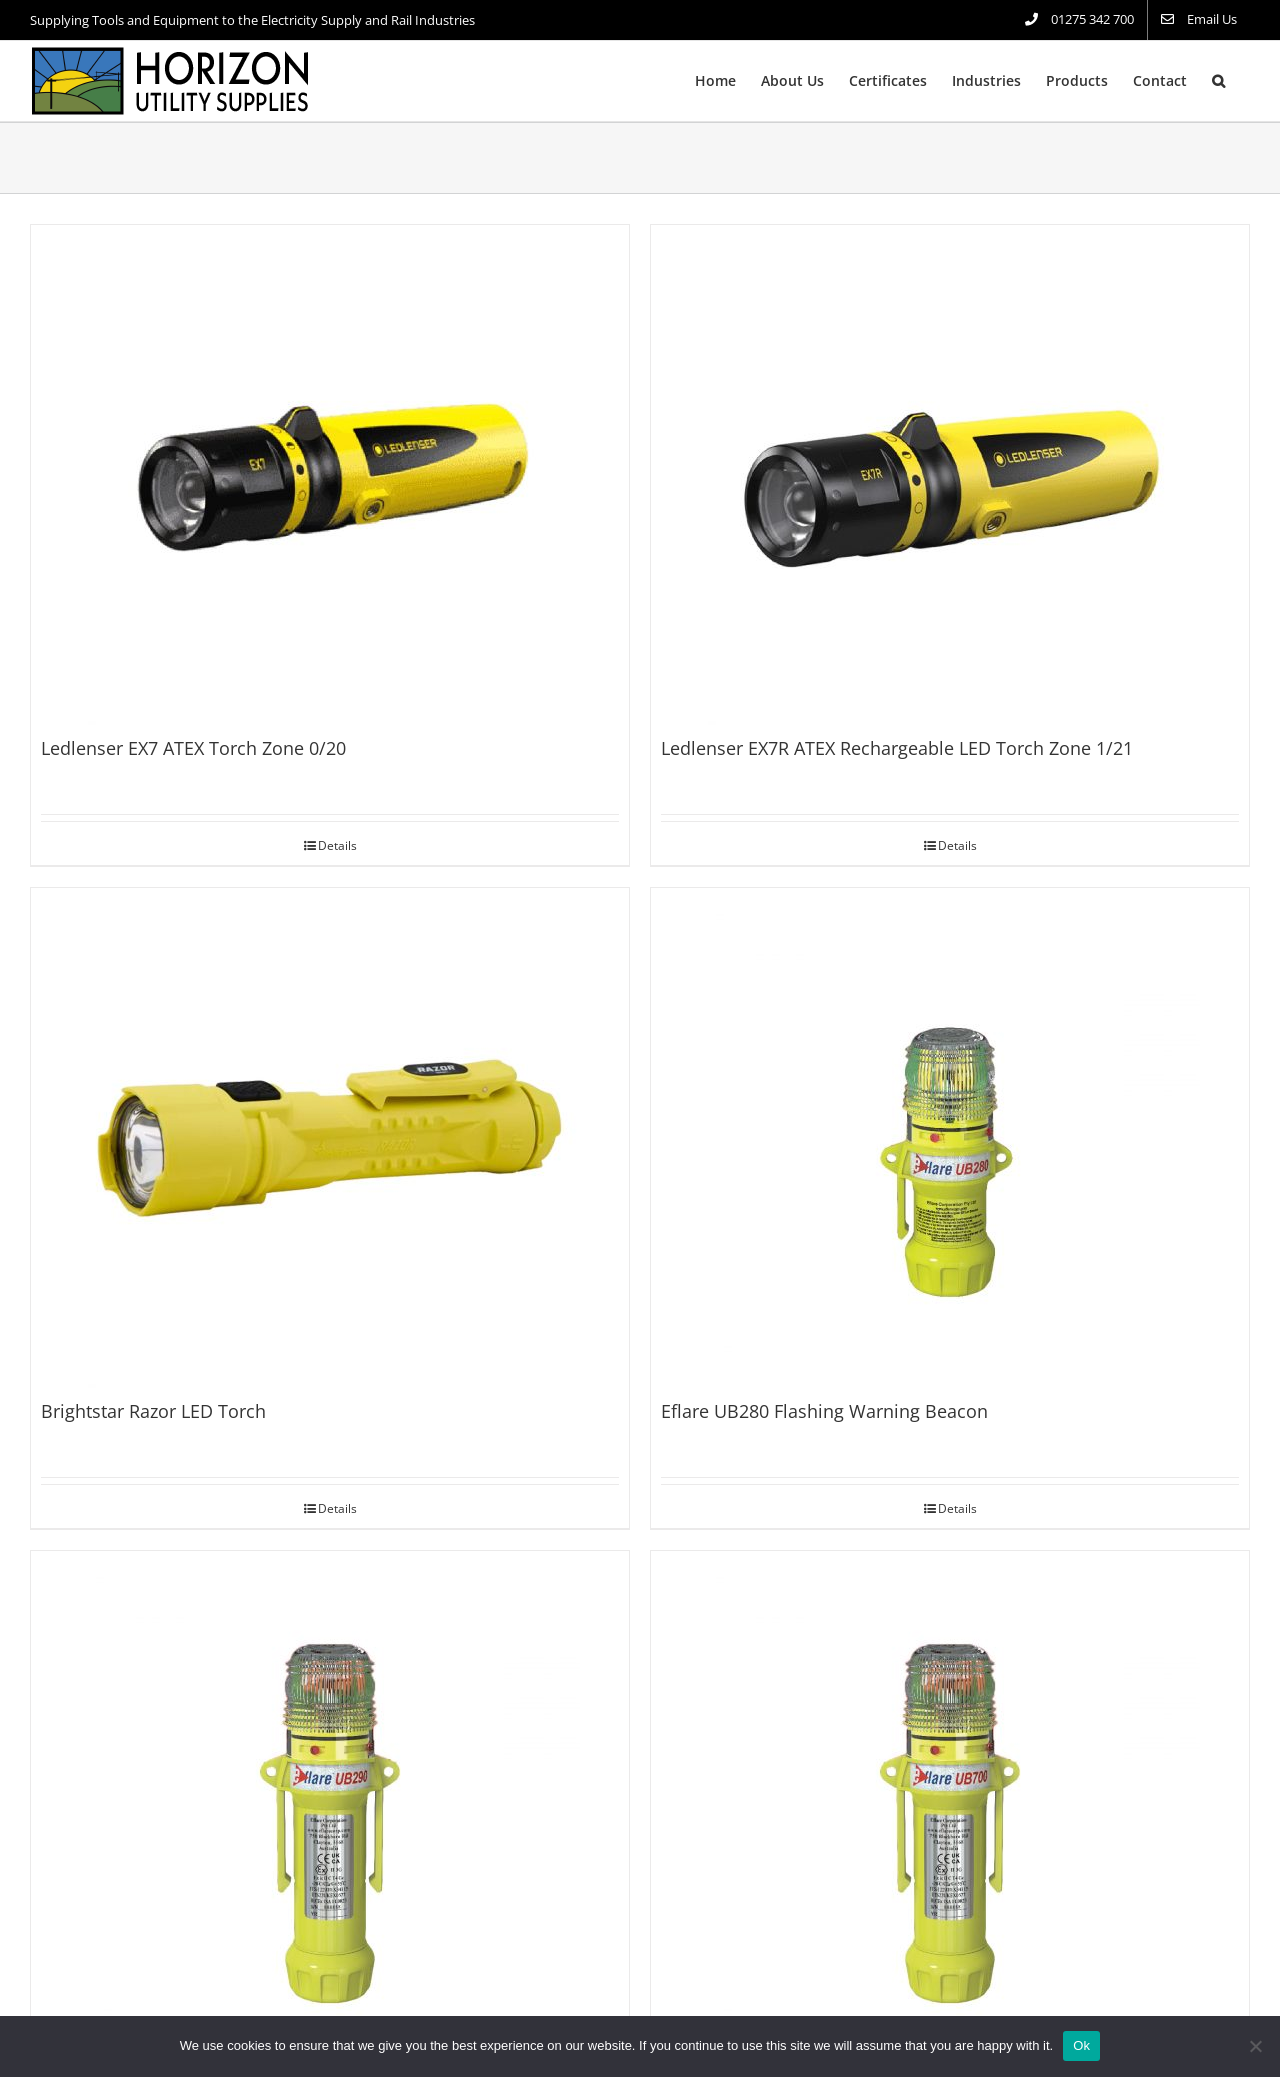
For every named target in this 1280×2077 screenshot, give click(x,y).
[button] (1218, 81)
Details (337, 845)
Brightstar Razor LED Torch (153, 1411)
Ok (1081, 2045)
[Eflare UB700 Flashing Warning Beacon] (950, 1801)
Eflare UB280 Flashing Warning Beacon (824, 1411)
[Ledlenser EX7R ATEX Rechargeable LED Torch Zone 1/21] (950, 475)
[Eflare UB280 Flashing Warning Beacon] (950, 1138)
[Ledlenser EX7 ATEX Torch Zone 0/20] (330, 475)
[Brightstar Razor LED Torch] (330, 1138)
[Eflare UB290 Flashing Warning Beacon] (330, 1801)
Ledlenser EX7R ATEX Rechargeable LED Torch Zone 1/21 (897, 748)
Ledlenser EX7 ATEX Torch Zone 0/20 (193, 748)
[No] (1255, 2046)
